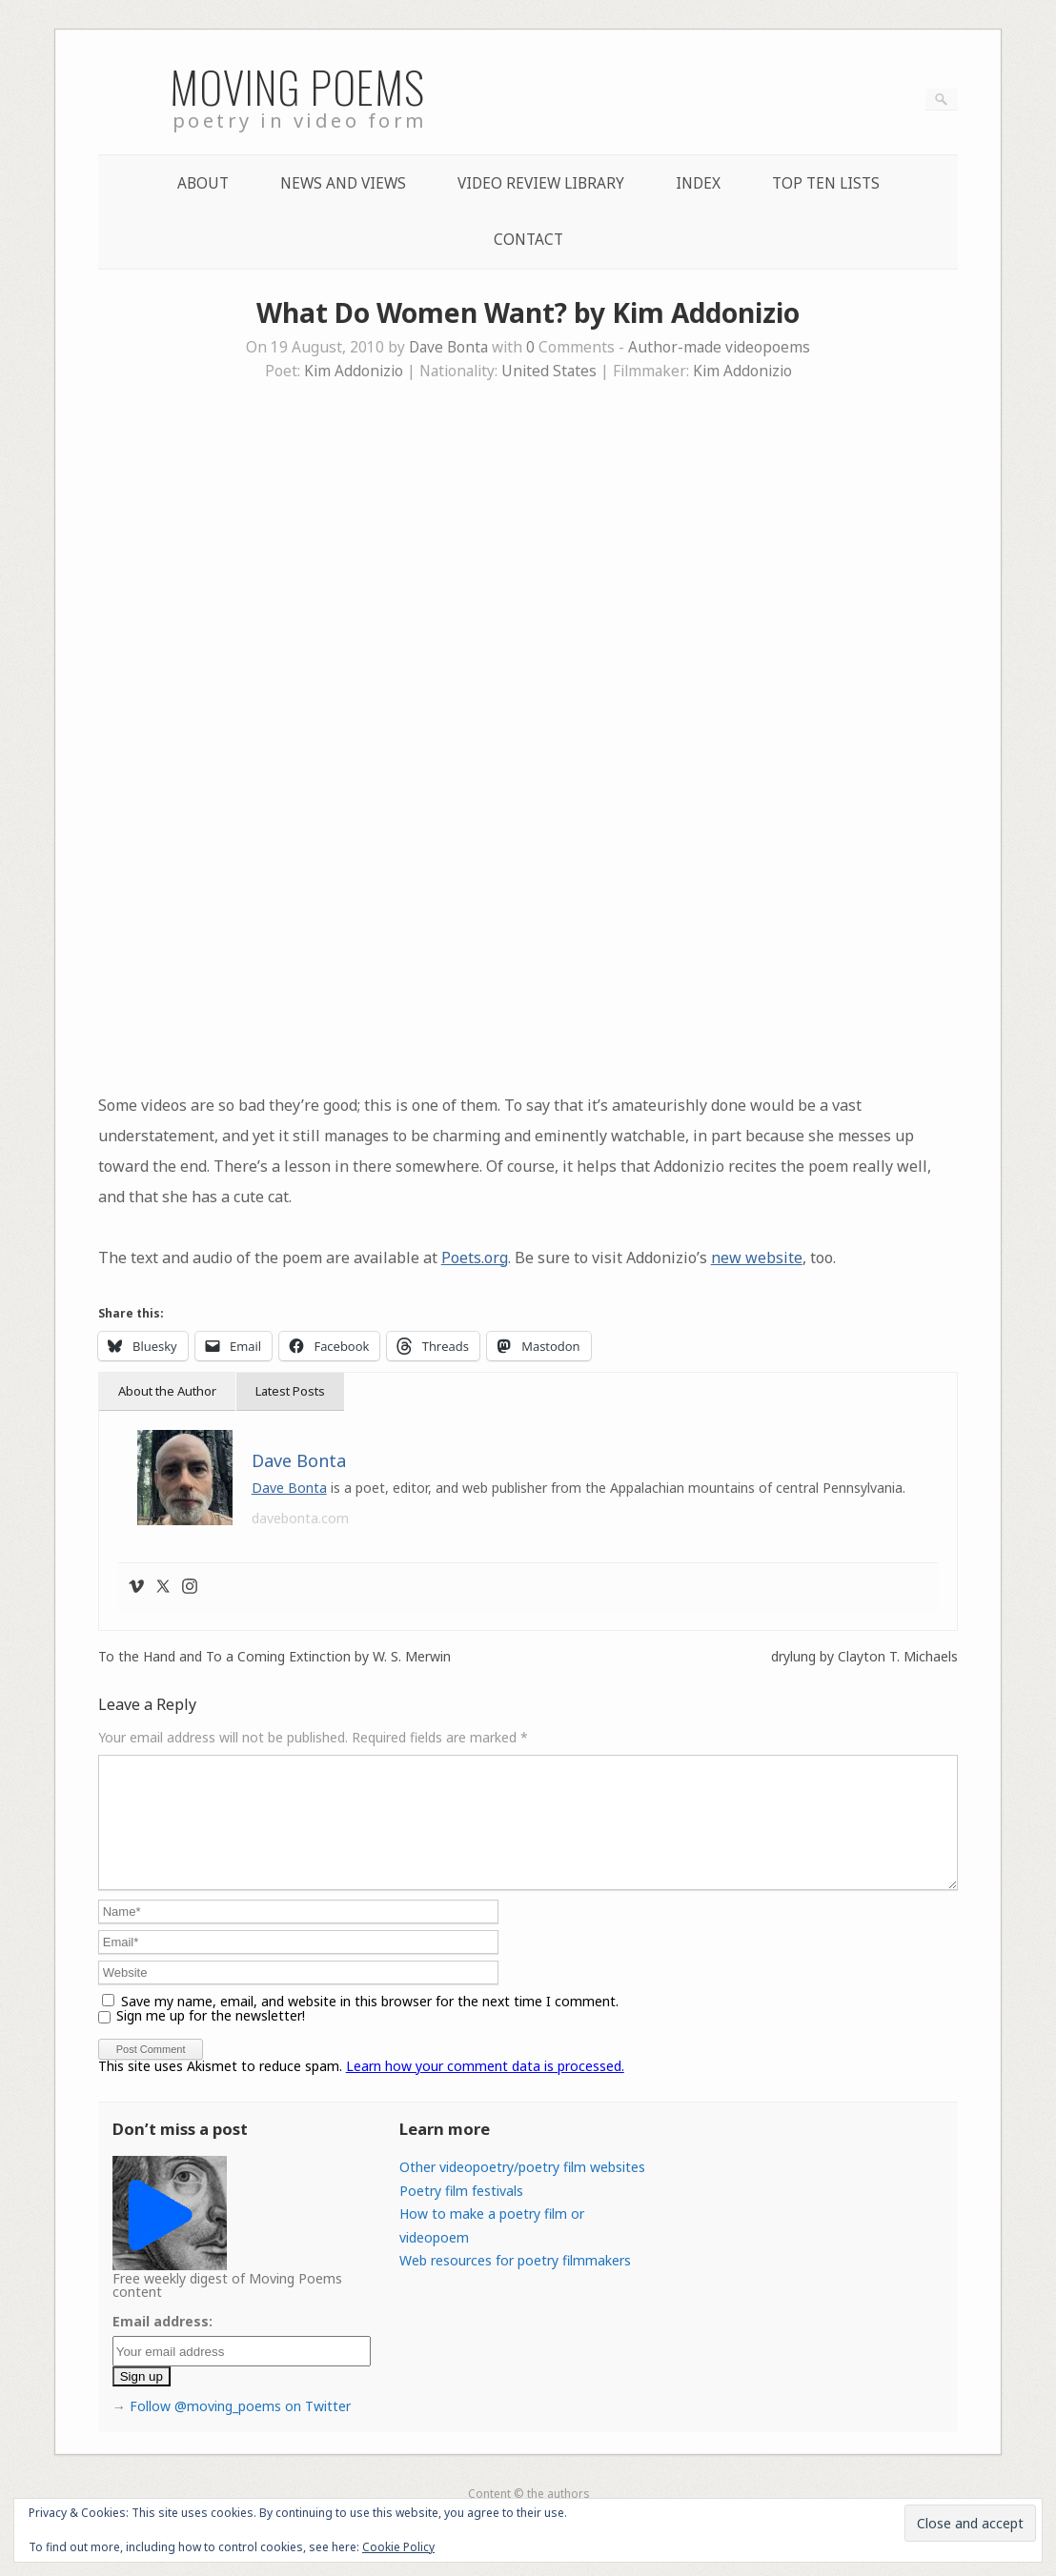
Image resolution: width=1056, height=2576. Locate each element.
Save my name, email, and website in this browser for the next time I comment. (370, 2024)
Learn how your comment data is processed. (485, 2089)
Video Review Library (540, 183)
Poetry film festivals (461, 2213)
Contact (528, 240)
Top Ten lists (826, 183)
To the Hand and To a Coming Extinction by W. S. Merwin (274, 1656)
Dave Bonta (448, 347)
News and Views (343, 183)
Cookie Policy (398, 2547)
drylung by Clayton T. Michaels (864, 1656)
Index (698, 183)
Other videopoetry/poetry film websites (522, 2190)
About (203, 183)
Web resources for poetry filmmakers (515, 2283)
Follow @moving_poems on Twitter (240, 2429)
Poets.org (474, 1257)
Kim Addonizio (353, 371)
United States (549, 371)
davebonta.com (300, 1518)
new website (756, 1257)
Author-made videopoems (719, 347)
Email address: (162, 2344)
